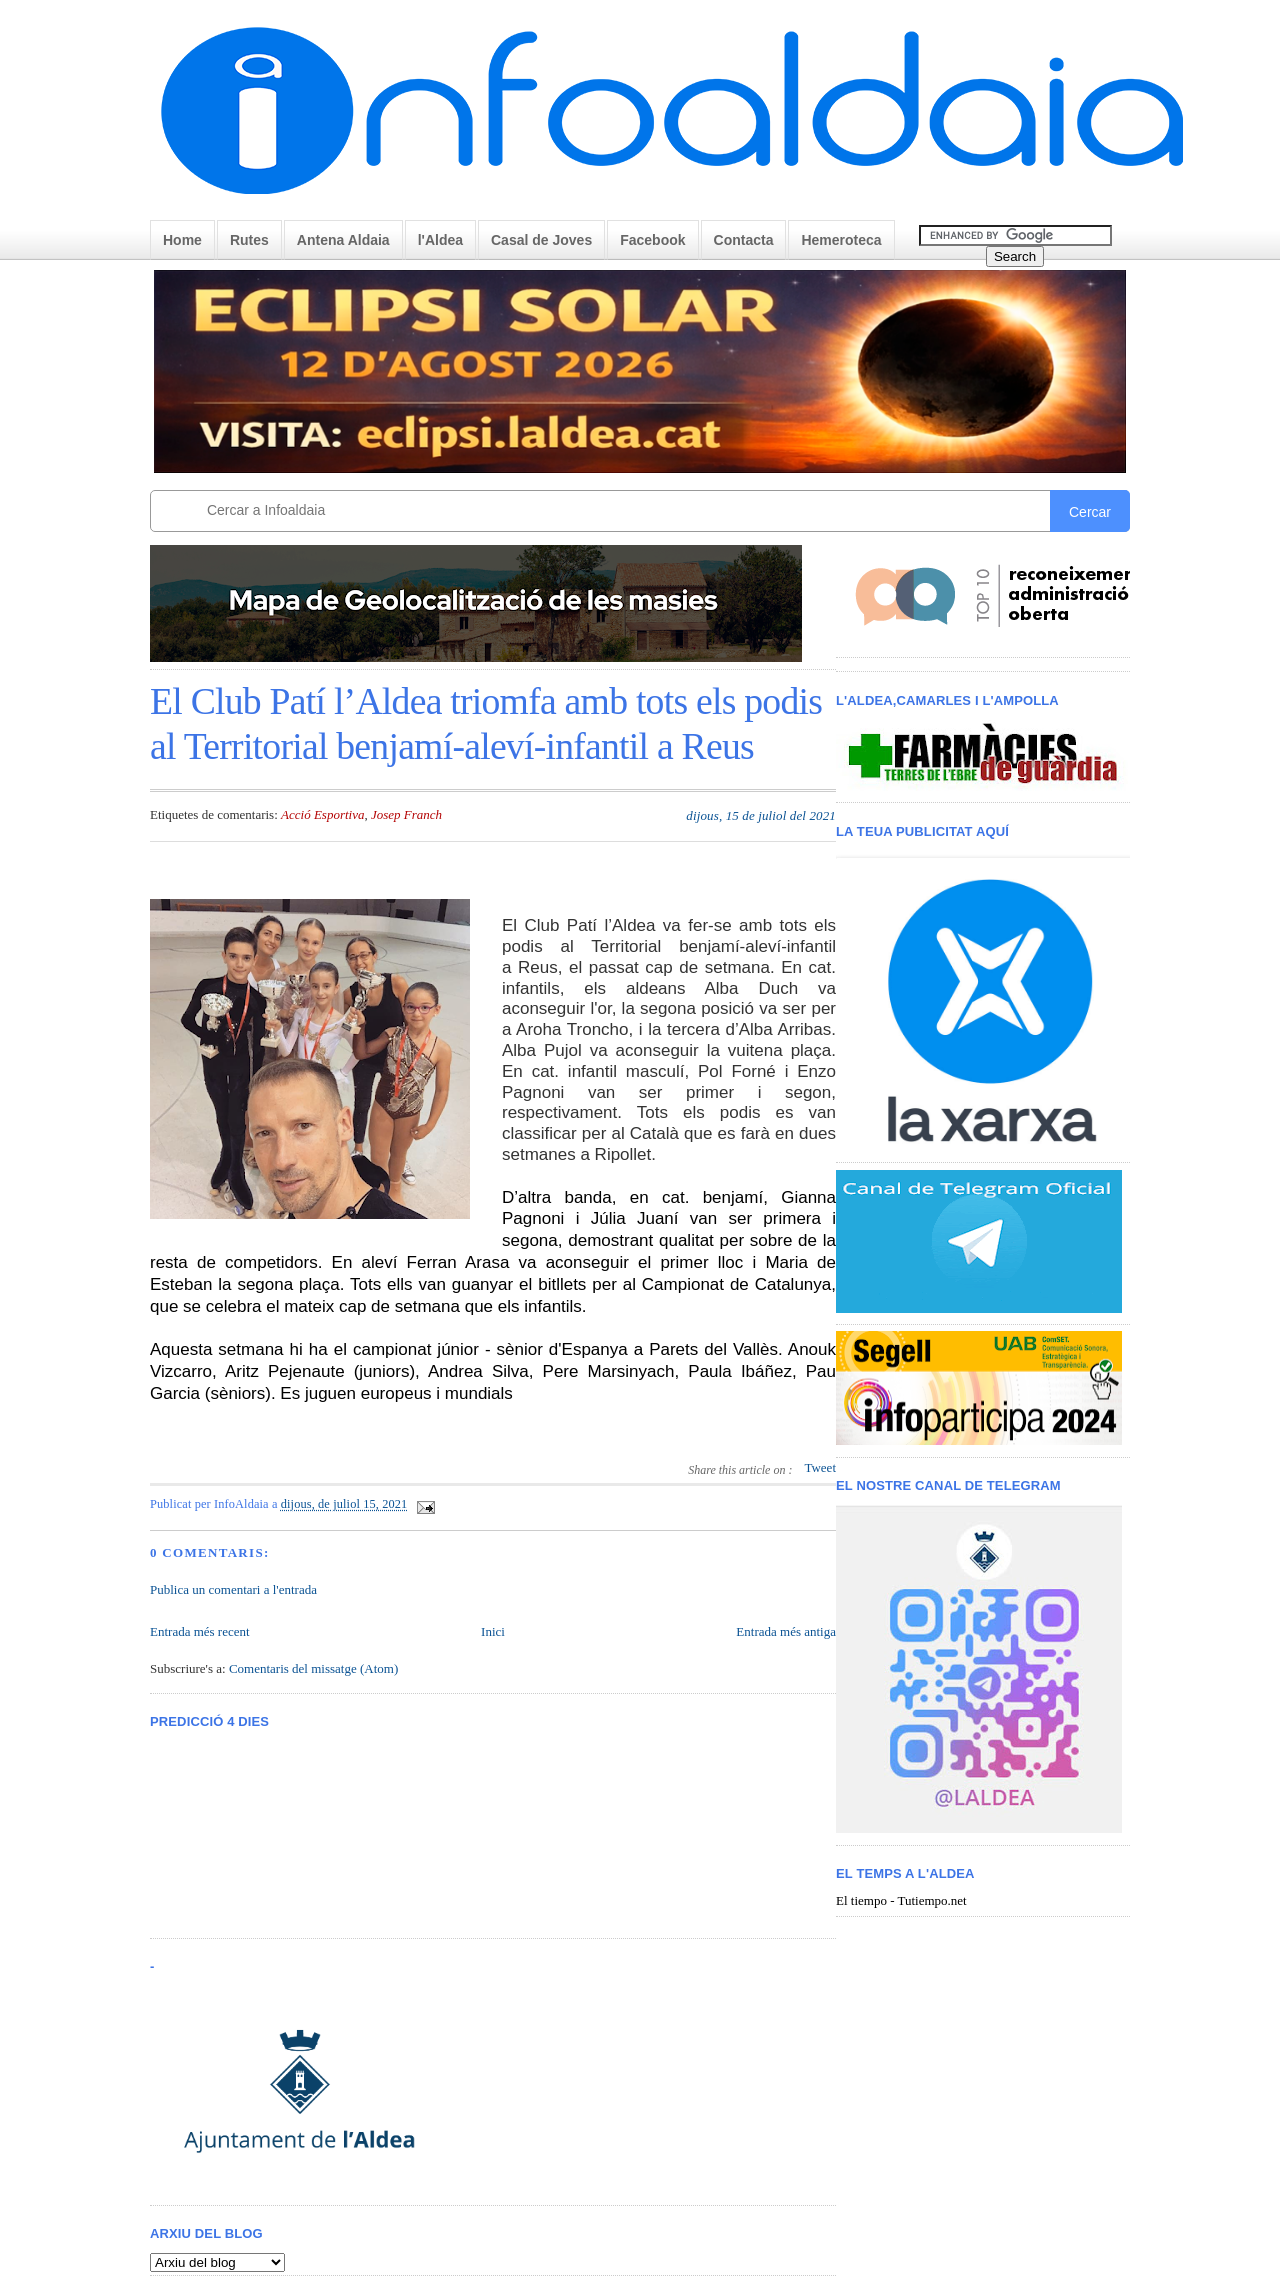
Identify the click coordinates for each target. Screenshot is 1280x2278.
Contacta (744, 240)
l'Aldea (440, 240)
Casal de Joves (541, 240)
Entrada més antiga (786, 1631)
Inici (493, 1631)
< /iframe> (988, 1001)
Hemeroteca (841, 240)
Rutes (249, 240)
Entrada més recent (200, 1631)
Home (182, 240)
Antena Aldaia (343, 240)
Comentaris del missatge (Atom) (313, 1668)
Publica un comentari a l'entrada (233, 1589)
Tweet (820, 1467)
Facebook (652, 240)
